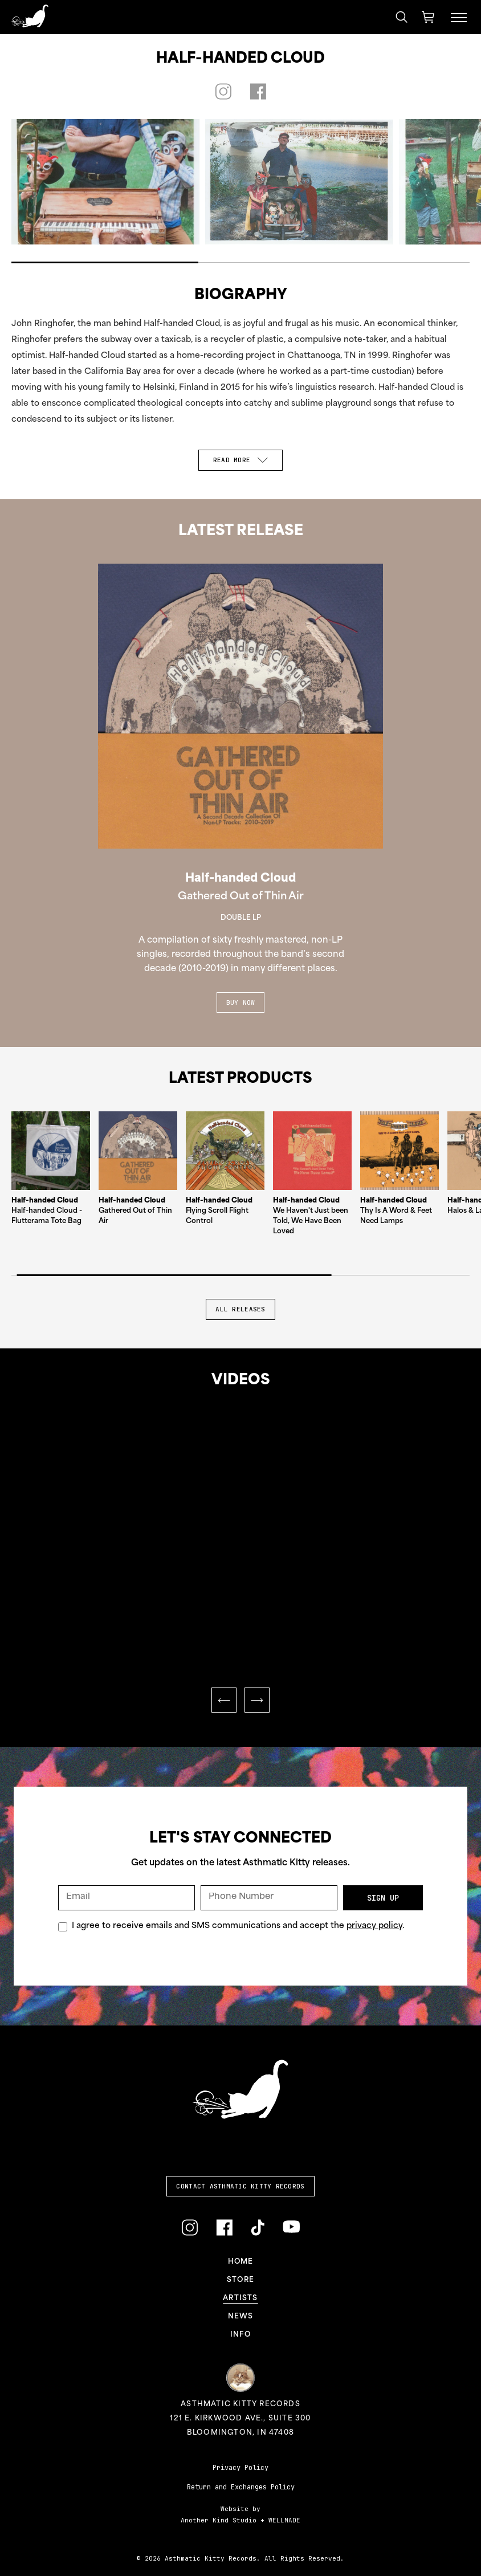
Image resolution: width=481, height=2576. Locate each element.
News (241, 2316)
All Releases (240, 1309)
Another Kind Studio (218, 2520)
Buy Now (240, 1002)
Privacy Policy (240, 2467)
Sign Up (383, 1898)
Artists (240, 2298)
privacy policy (374, 1926)
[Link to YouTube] (291, 2227)
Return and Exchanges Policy (241, 2487)
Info (240, 2335)
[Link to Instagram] (189, 2227)
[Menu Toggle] (458, 17)
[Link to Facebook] (224, 2227)
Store (240, 2280)
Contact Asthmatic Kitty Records (240, 2186)
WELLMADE (284, 2520)
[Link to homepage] (29, 16)
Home (241, 2262)
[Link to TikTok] (257, 2227)
